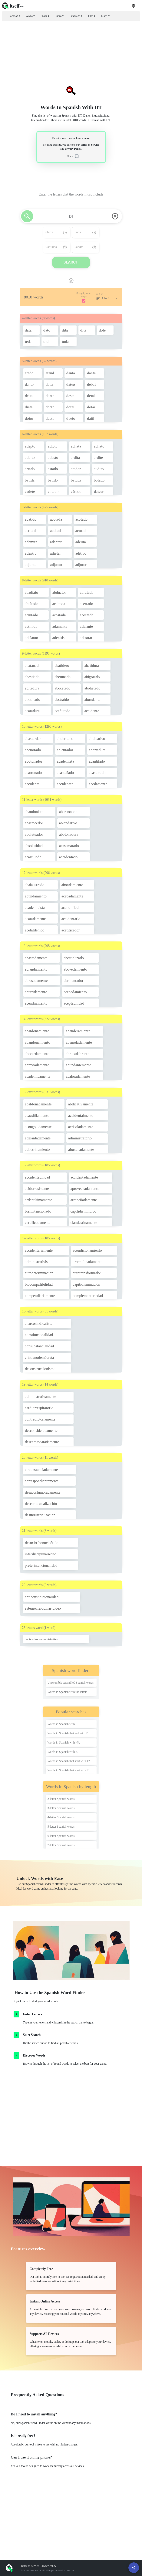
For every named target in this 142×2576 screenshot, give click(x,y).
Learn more (83, 138)
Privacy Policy (73, 148)
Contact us (69, 2570)
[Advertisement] (71, 50)
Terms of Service (89, 144)
